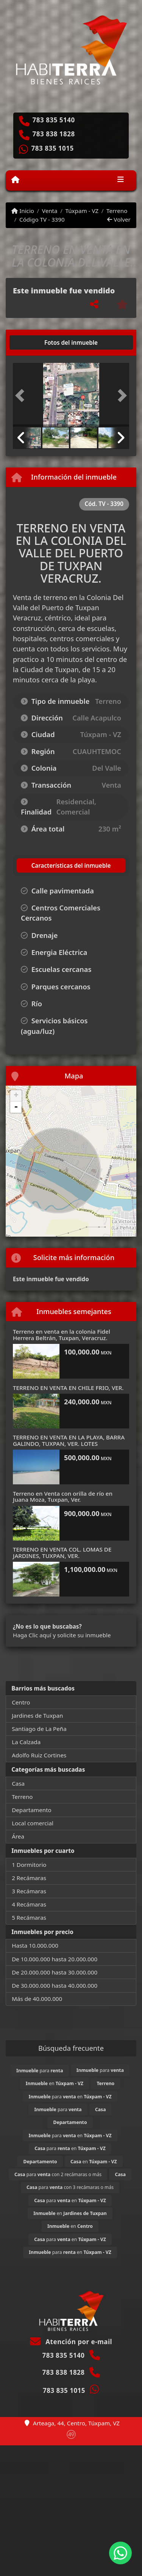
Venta (50, 210)
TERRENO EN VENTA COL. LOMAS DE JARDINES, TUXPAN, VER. (62, 1552)
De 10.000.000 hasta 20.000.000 (54, 1959)
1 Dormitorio (29, 1864)
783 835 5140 (54, 120)
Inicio (22, 210)
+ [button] (16, 1095)
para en (69, 2096)
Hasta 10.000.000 (35, 1945)
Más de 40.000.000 (37, 1998)
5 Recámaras (29, 1917)
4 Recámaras (29, 1904)
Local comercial (32, 1823)
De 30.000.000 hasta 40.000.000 (54, 1985)
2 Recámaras (29, 1878)
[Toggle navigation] (121, 180)
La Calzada (26, 1742)
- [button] (16, 1107)
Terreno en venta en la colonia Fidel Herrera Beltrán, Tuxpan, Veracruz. (61, 1335)
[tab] (41, 342)
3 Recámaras (29, 1891)
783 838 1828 (54, 134)
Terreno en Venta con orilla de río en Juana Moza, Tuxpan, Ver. (62, 1497)
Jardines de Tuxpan (37, 1715)
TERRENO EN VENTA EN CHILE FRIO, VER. (68, 1387)
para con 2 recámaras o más (57, 2174)
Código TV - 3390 (42, 219)
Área (18, 1836)
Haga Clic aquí (32, 1635)
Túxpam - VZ (81, 210)
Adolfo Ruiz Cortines (39, 1755)
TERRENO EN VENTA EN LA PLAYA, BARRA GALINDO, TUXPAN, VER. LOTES (69, 1440)
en (54, 2083)
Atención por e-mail (71, 2341)
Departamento (31, 1810)
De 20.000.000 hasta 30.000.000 (54, 1972)
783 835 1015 (52, 148)
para (39, 2070)
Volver (118, 219)
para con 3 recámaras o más (70, 2187)
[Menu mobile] (15, 180)
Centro (21, 1702)
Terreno (116, 210)
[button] (21, 396)
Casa (18, 1783)
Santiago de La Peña (39, 1728)
